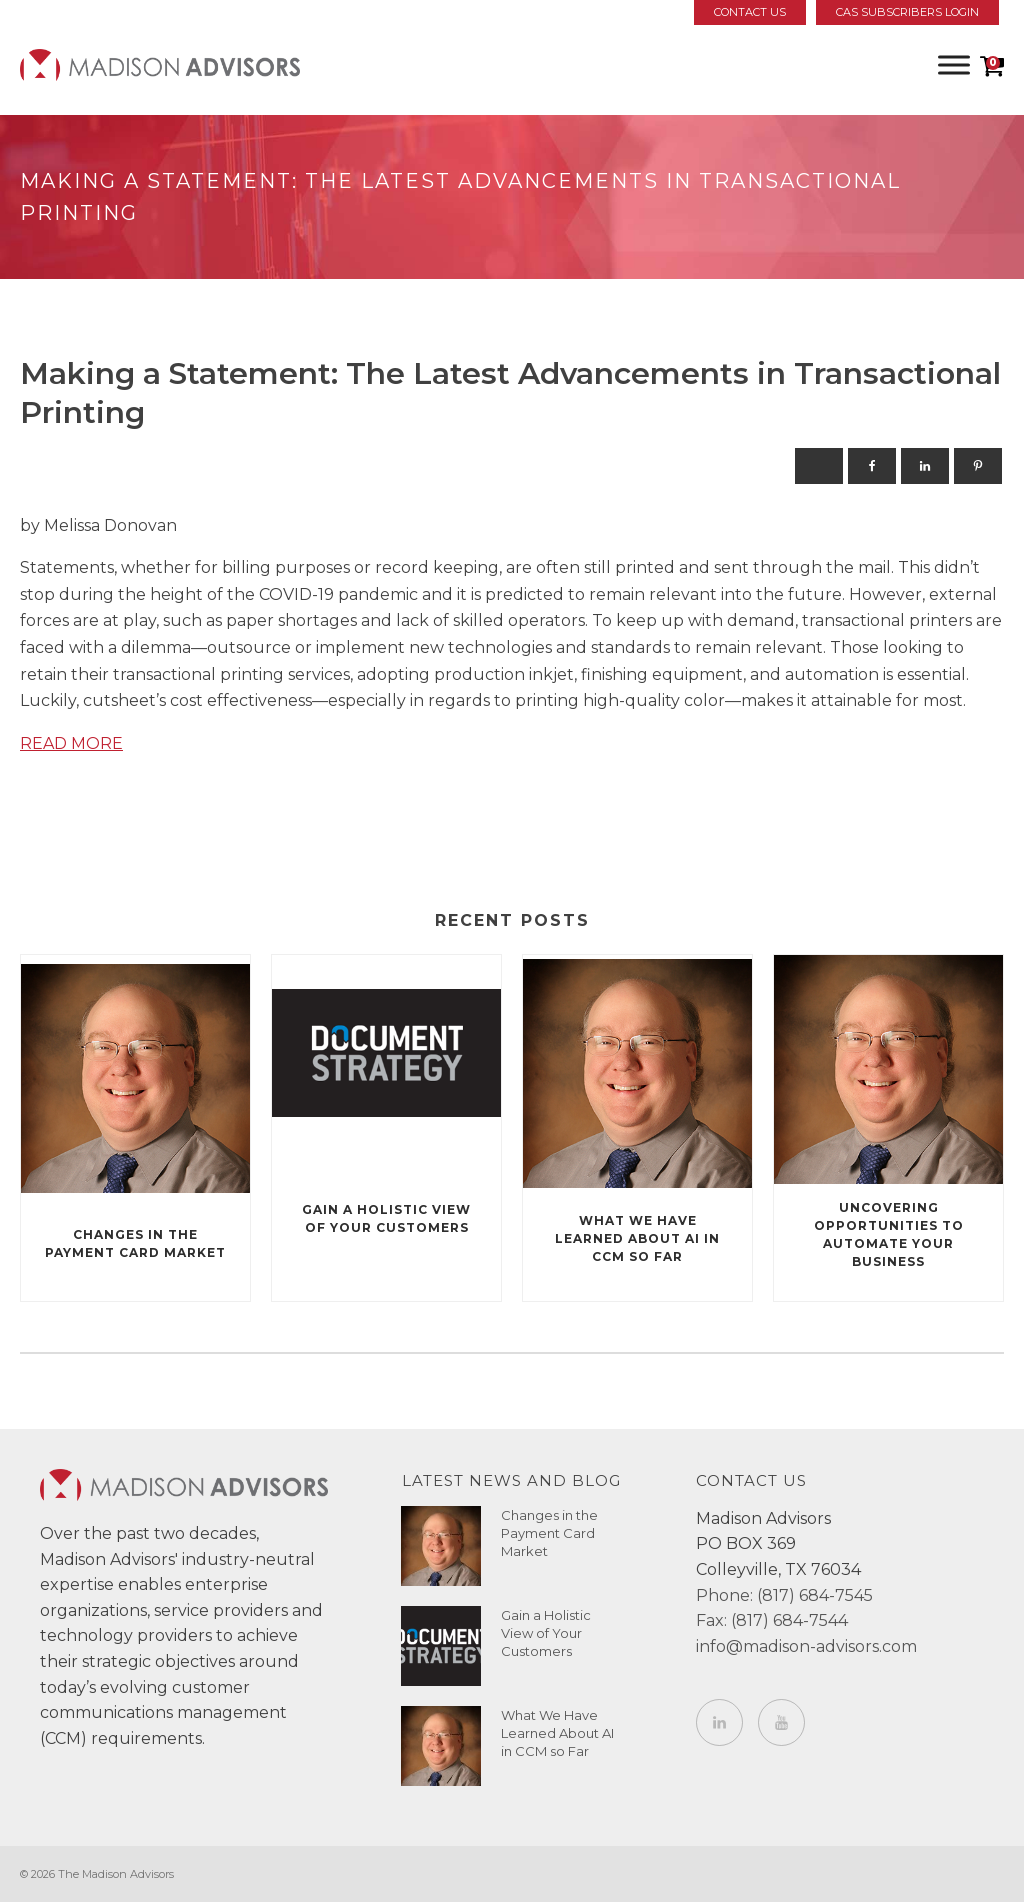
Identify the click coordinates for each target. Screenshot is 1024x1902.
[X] (819, 466)
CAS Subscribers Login (907, 12)
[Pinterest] (978, 466)
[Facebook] (872, 466)
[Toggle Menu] (954, 64)
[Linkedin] (925, 466)
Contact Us (750, 12)
